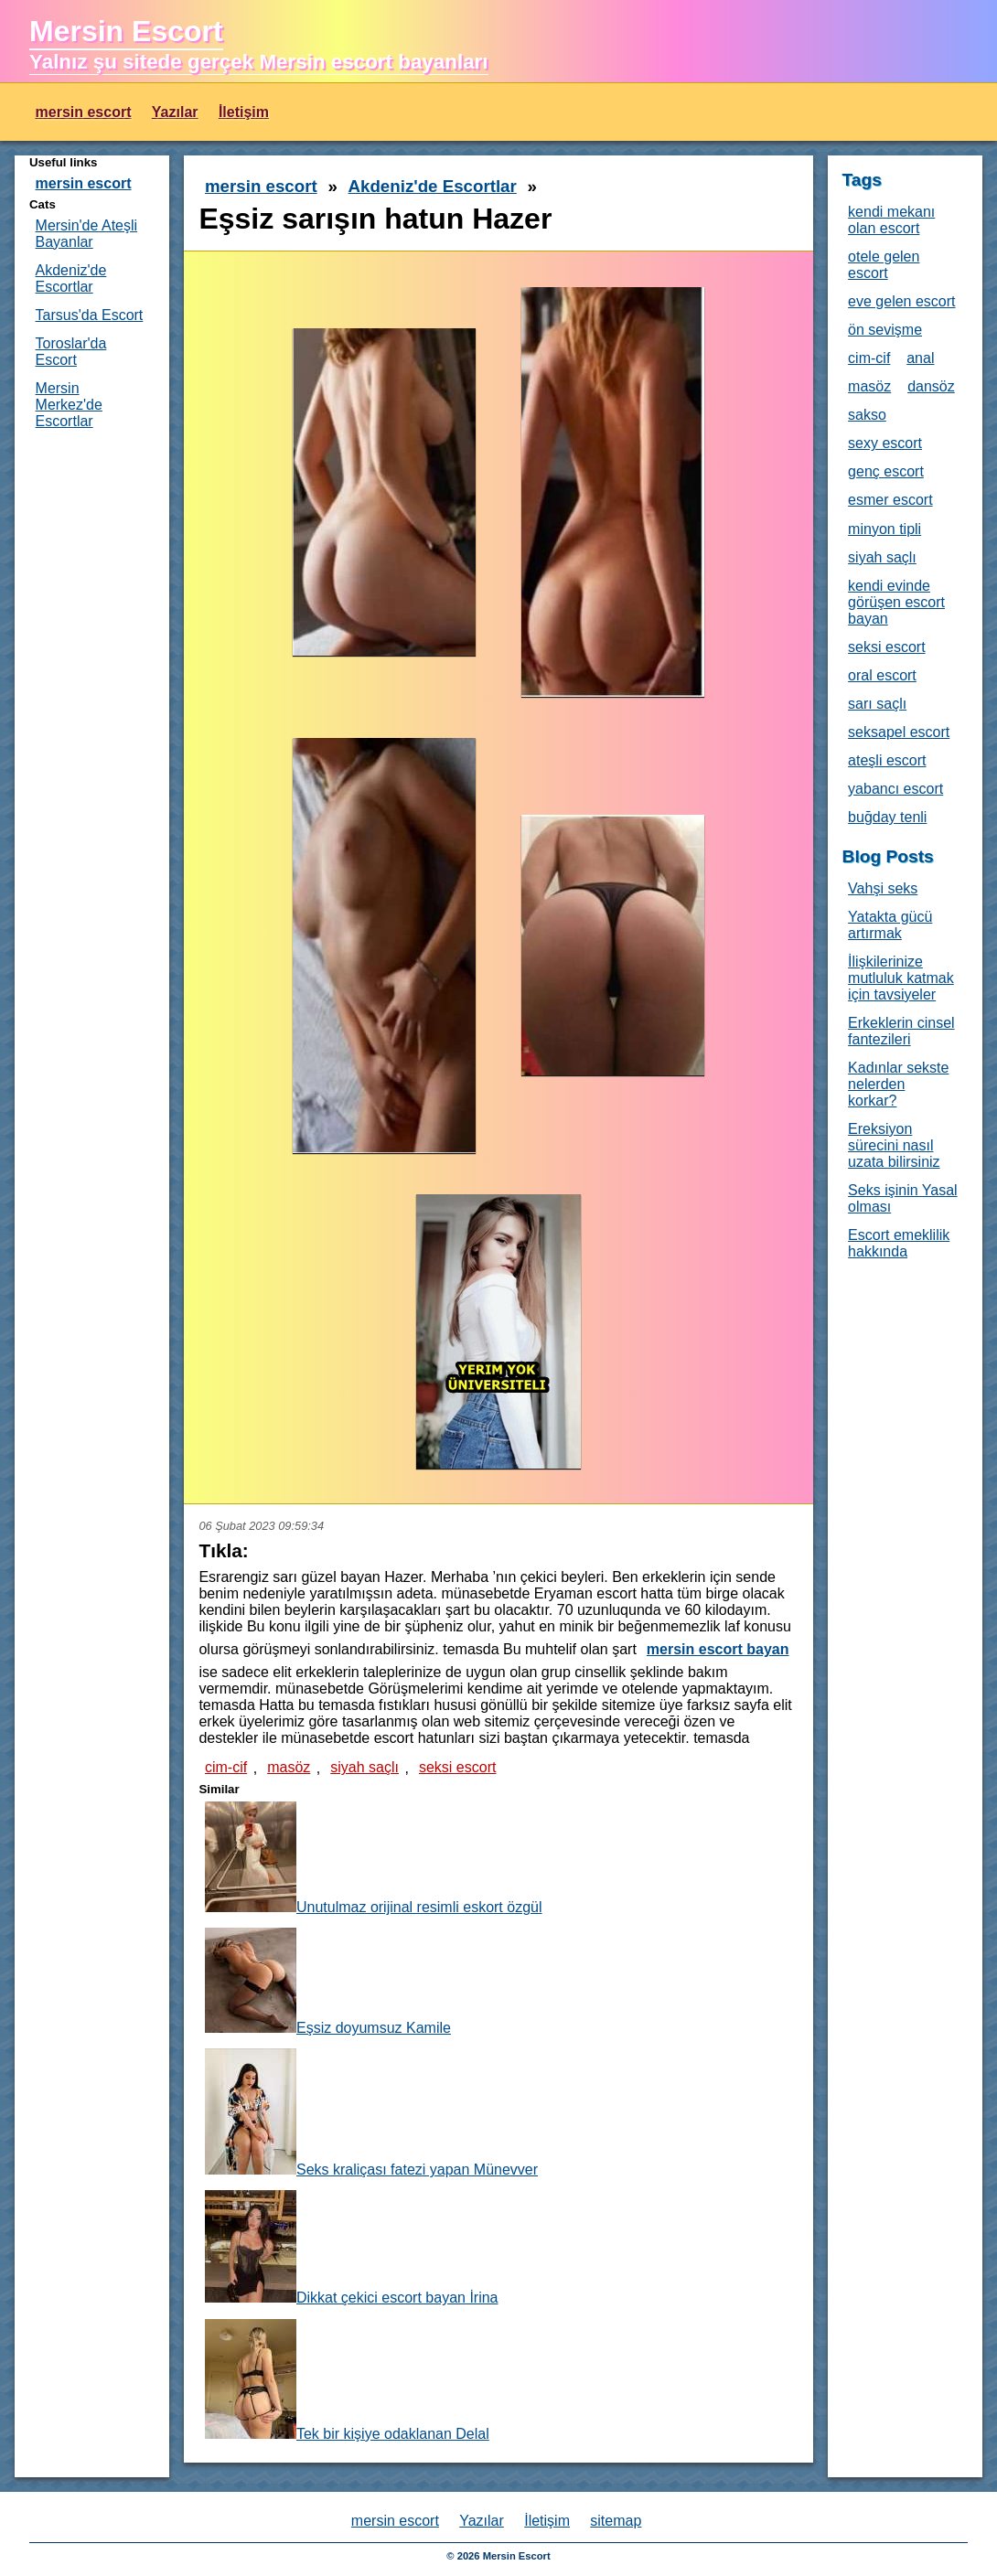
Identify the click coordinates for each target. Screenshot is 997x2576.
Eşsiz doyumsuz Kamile (328, 1982)
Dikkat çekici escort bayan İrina (351, 2247)
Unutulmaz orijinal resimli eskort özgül (373, 1858)
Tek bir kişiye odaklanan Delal (347, 2380)
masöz (288, 1767)
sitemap (615, 2520)
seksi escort (457, 1767)
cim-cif (226, 1767)
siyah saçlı (364, 1767)
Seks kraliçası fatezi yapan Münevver (371, 2112)
